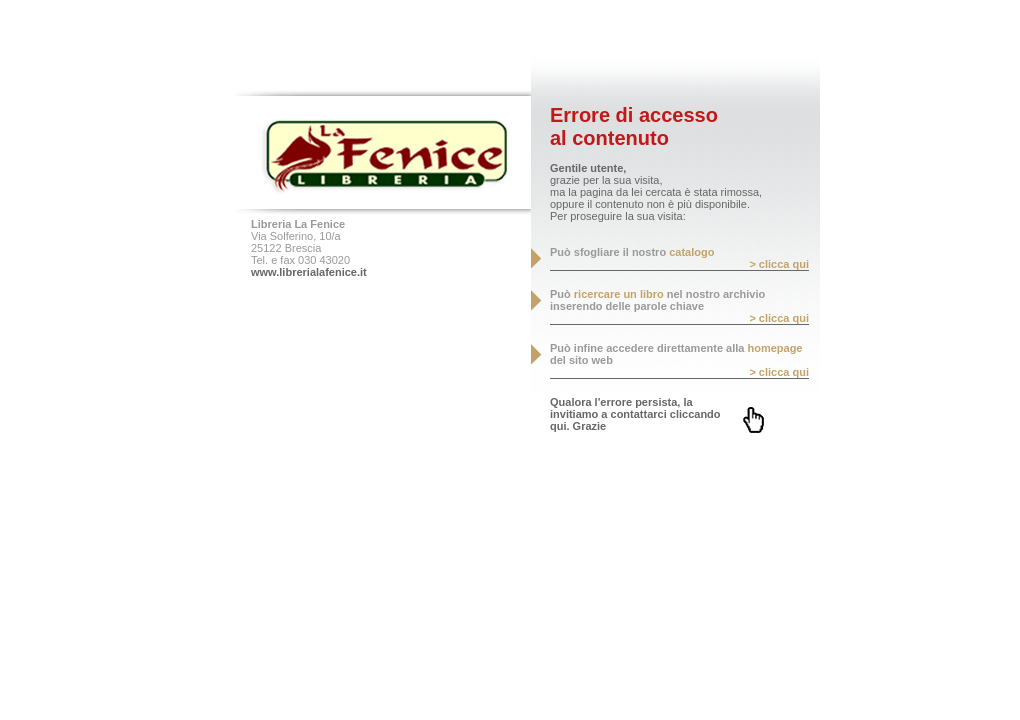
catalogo (691, 252)
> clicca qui (779, 264)
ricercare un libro (619, 294)
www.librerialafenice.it (309, 272)
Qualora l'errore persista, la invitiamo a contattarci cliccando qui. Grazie (635, 414)
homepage (774, 348)
